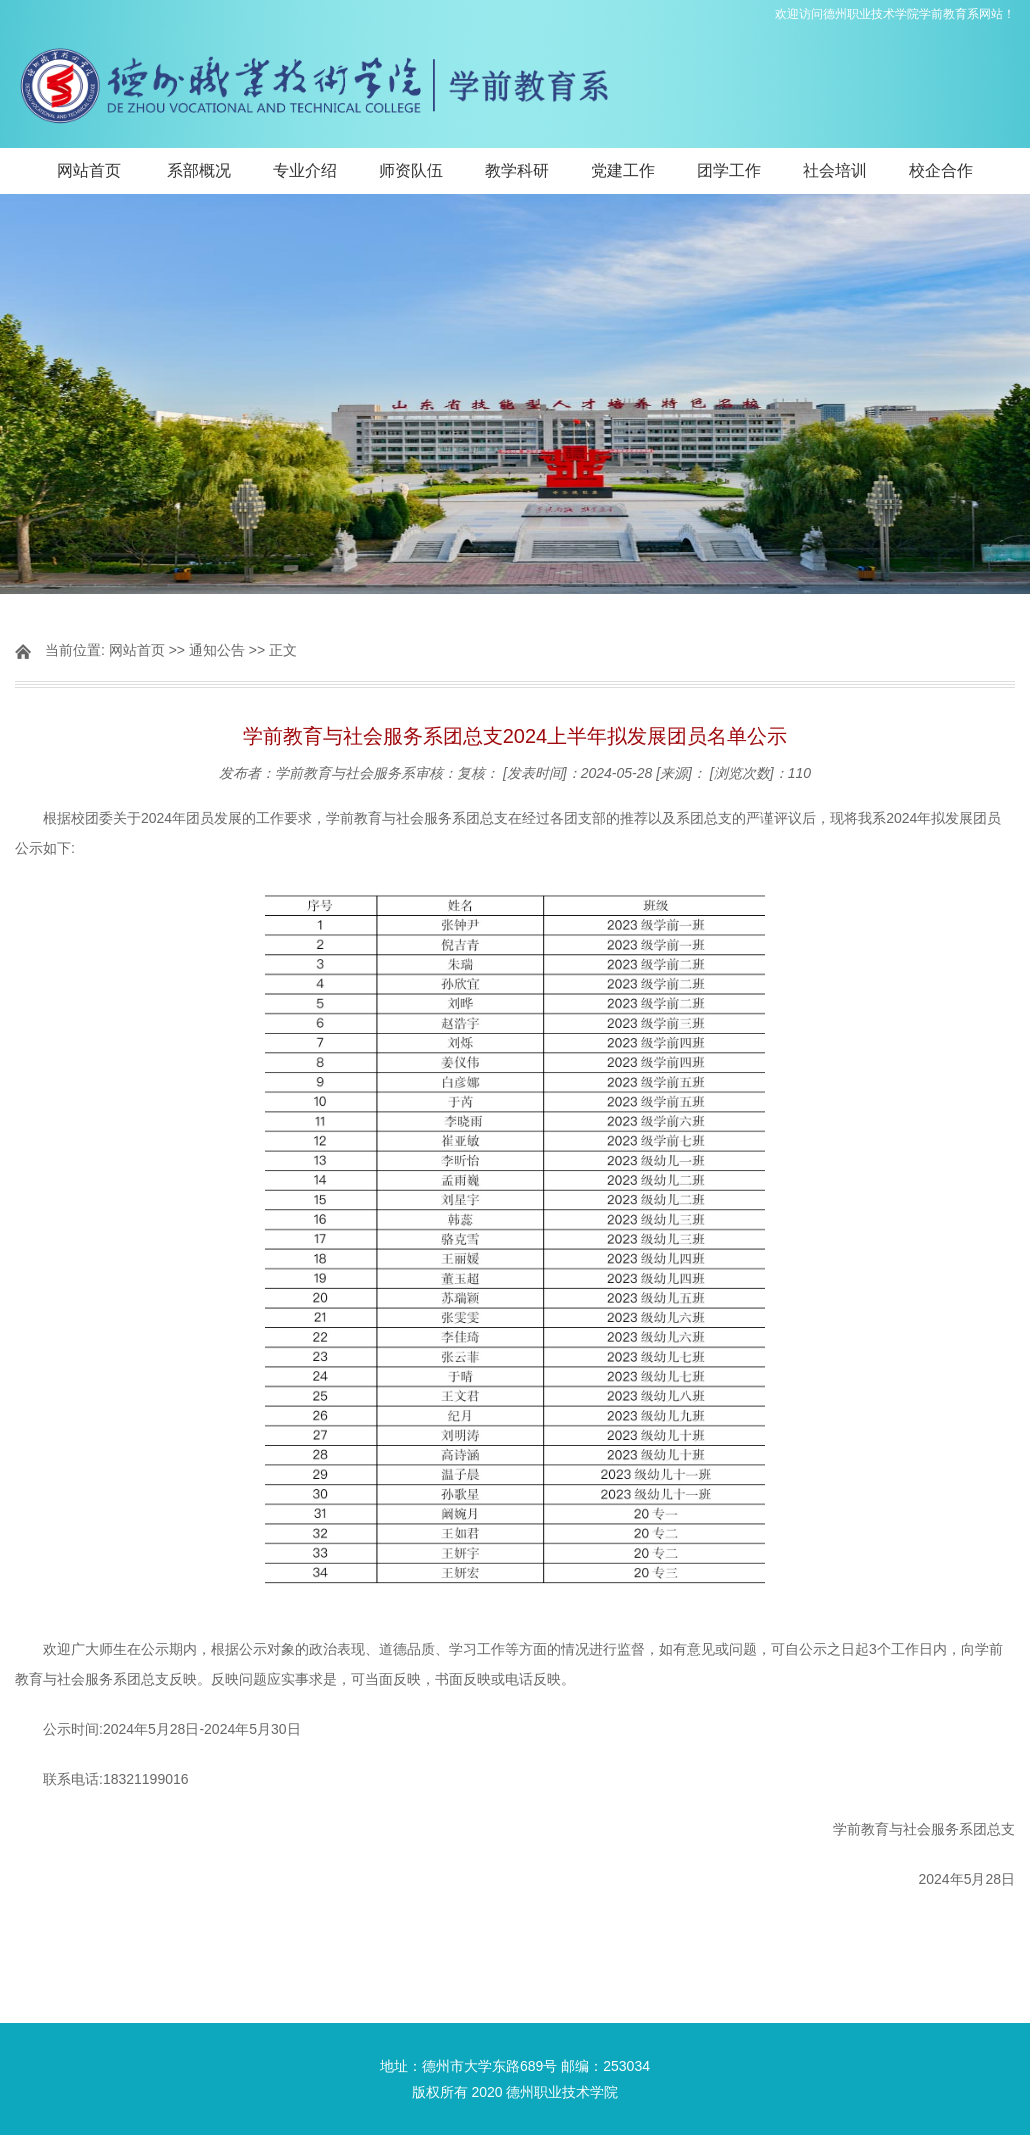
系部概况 (199, 170)
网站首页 (89, 170)
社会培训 (835, 170)
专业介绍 (305, 170)
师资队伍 (411, 170)
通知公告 (217, 650)
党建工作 (623, 170)
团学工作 (729, 170)
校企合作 (941, 170)
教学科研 (517, 170)
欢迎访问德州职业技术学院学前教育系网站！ (895, 14)
